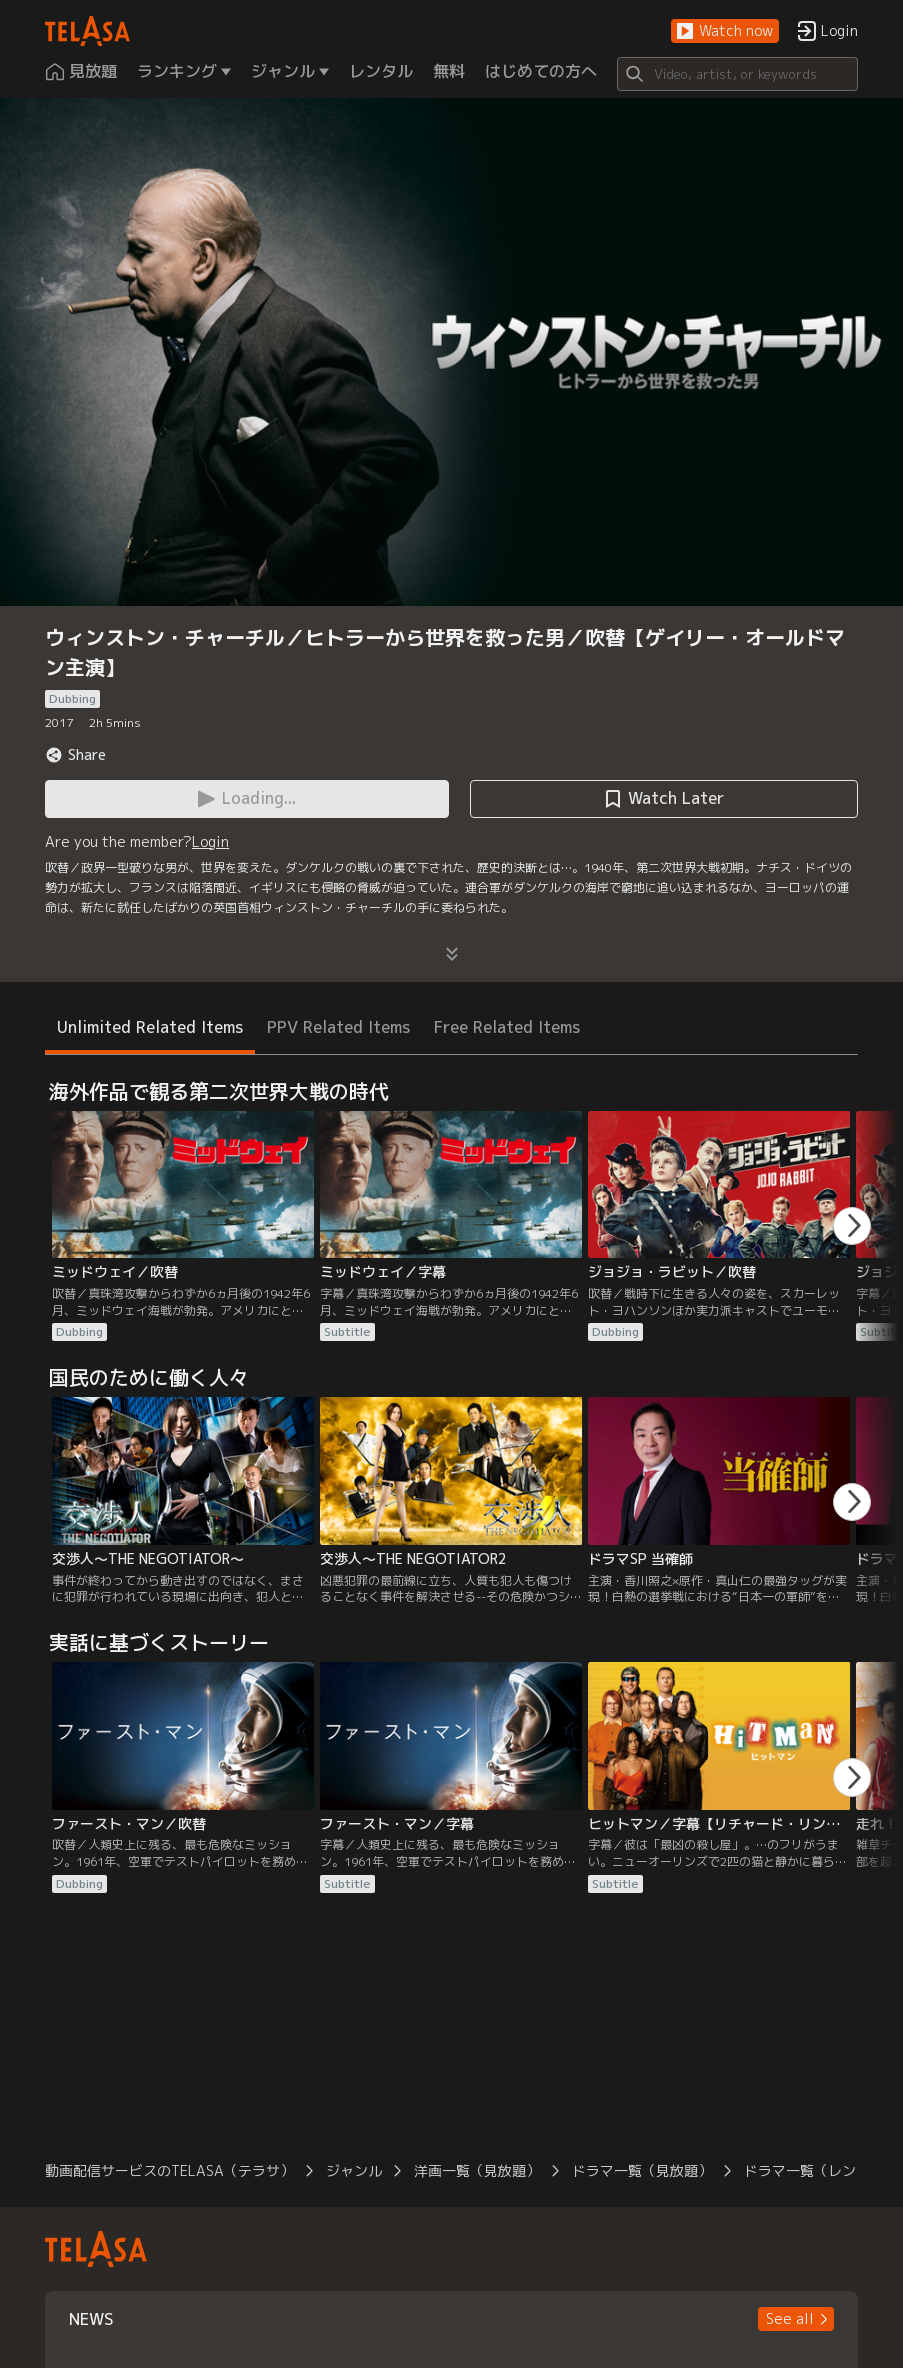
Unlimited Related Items (150, 1027)
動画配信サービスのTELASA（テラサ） (169, 2170)
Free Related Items (507, 1027)
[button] (725, 31)
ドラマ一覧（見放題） (642, 2170)
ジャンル (354, 2170)
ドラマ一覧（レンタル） (821, 2170)
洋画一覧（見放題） (477, 2170)
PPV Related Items (338, 1027)
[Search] (737, 74)
